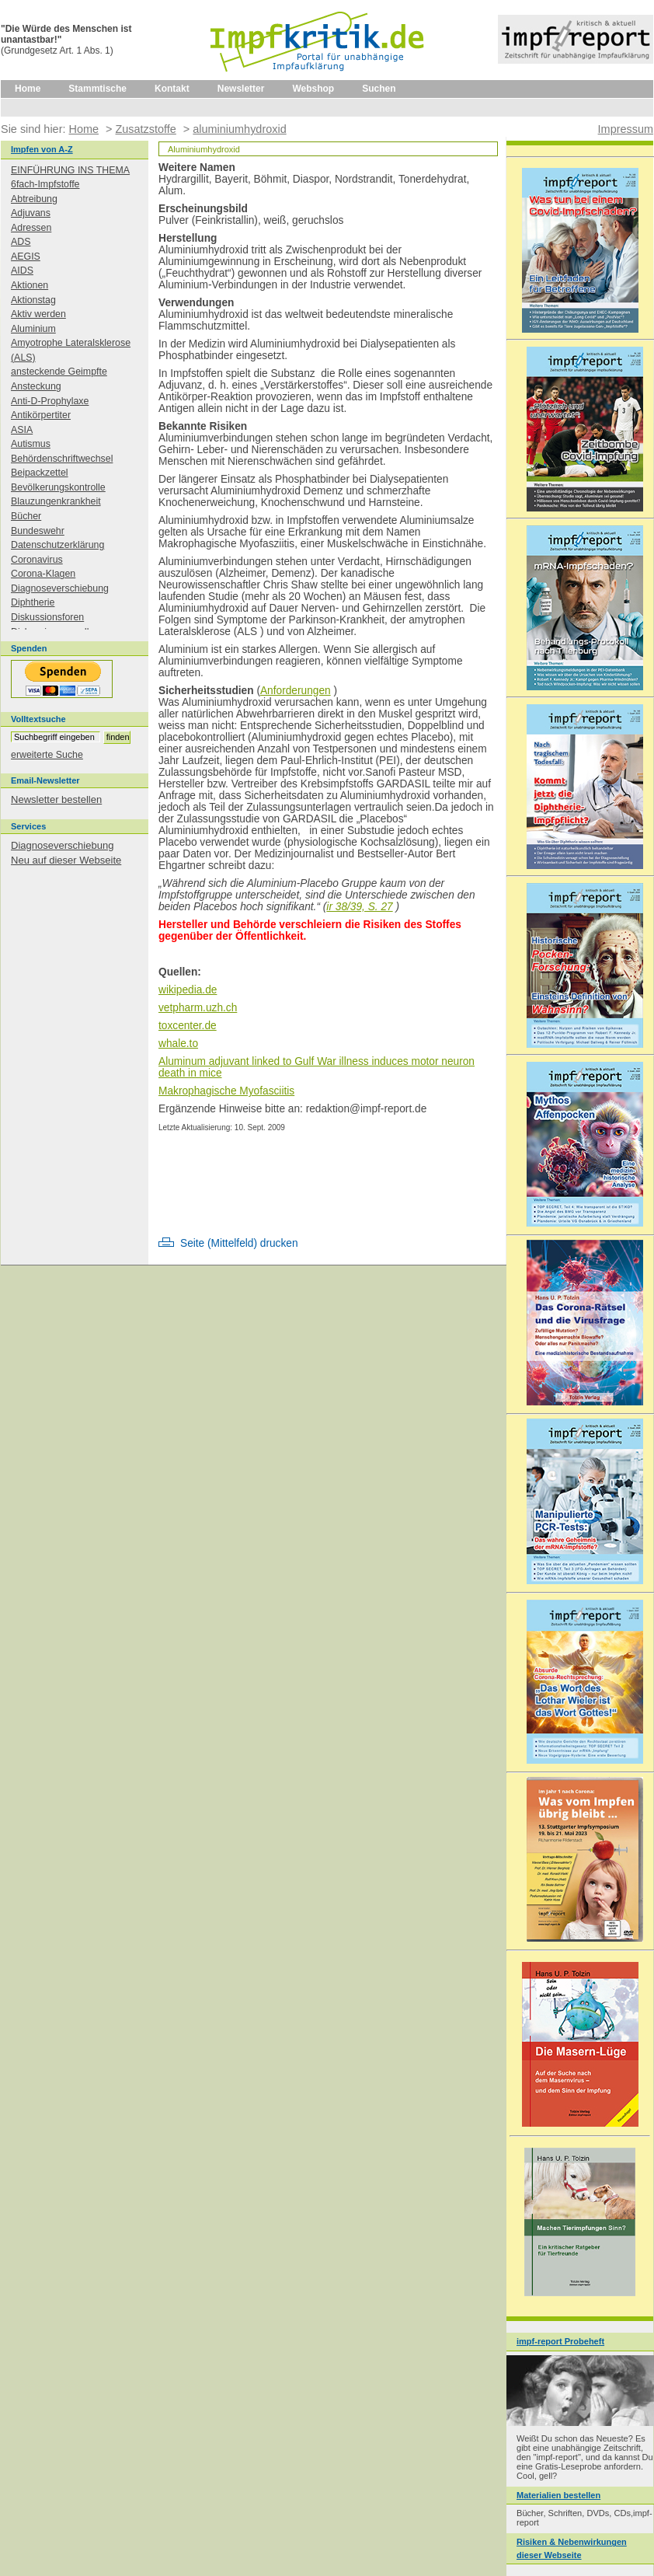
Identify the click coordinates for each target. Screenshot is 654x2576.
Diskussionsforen (47, 617)
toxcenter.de (187, 1025)
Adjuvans (30, 213)
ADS (20, 241)
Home (27, 88)
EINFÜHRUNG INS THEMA (70, 170)
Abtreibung (34, 199)
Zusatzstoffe (145, 129)
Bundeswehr (37, 530)
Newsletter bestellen (56, 799)
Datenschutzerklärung (57, 544)
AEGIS (25, 256)
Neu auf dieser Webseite (66, 860)
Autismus (30, 443)
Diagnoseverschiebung (60, 588)
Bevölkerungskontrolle (58, 487)
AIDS (22, 270)
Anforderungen (295, 690)
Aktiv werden (38, 314)
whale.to (178, 1043)
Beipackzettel (39, 472)
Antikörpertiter (41, 415)
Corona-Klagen (43, 573)
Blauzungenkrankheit (56, 501)
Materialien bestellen (558, 2495)
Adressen (31, 227)
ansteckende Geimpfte (59, 371)
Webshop (313, 88)
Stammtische (97, 88)
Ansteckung (36, 386)
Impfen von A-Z (42, 149)
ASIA (22, 429)
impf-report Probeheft (560, 2341)
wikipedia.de (187, 990)
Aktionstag (33, 300)
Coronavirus (37, 559)
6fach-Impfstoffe (45, 184)
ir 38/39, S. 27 (359, 907)
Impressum (625, 129)
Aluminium (33, 328)
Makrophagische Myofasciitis (226, 1091)
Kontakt (172, 88)
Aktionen (29, 285)
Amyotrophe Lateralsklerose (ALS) (70, 350)
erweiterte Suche (47, 754)
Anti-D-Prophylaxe (50, 401)
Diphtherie (32, 602)
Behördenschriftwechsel (62, 458)
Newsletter (241, 88)
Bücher (26, 516)
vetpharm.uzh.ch (197, 1008)
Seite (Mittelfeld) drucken (239, 1243)
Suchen (378, 88)
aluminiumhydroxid (239, 129)
